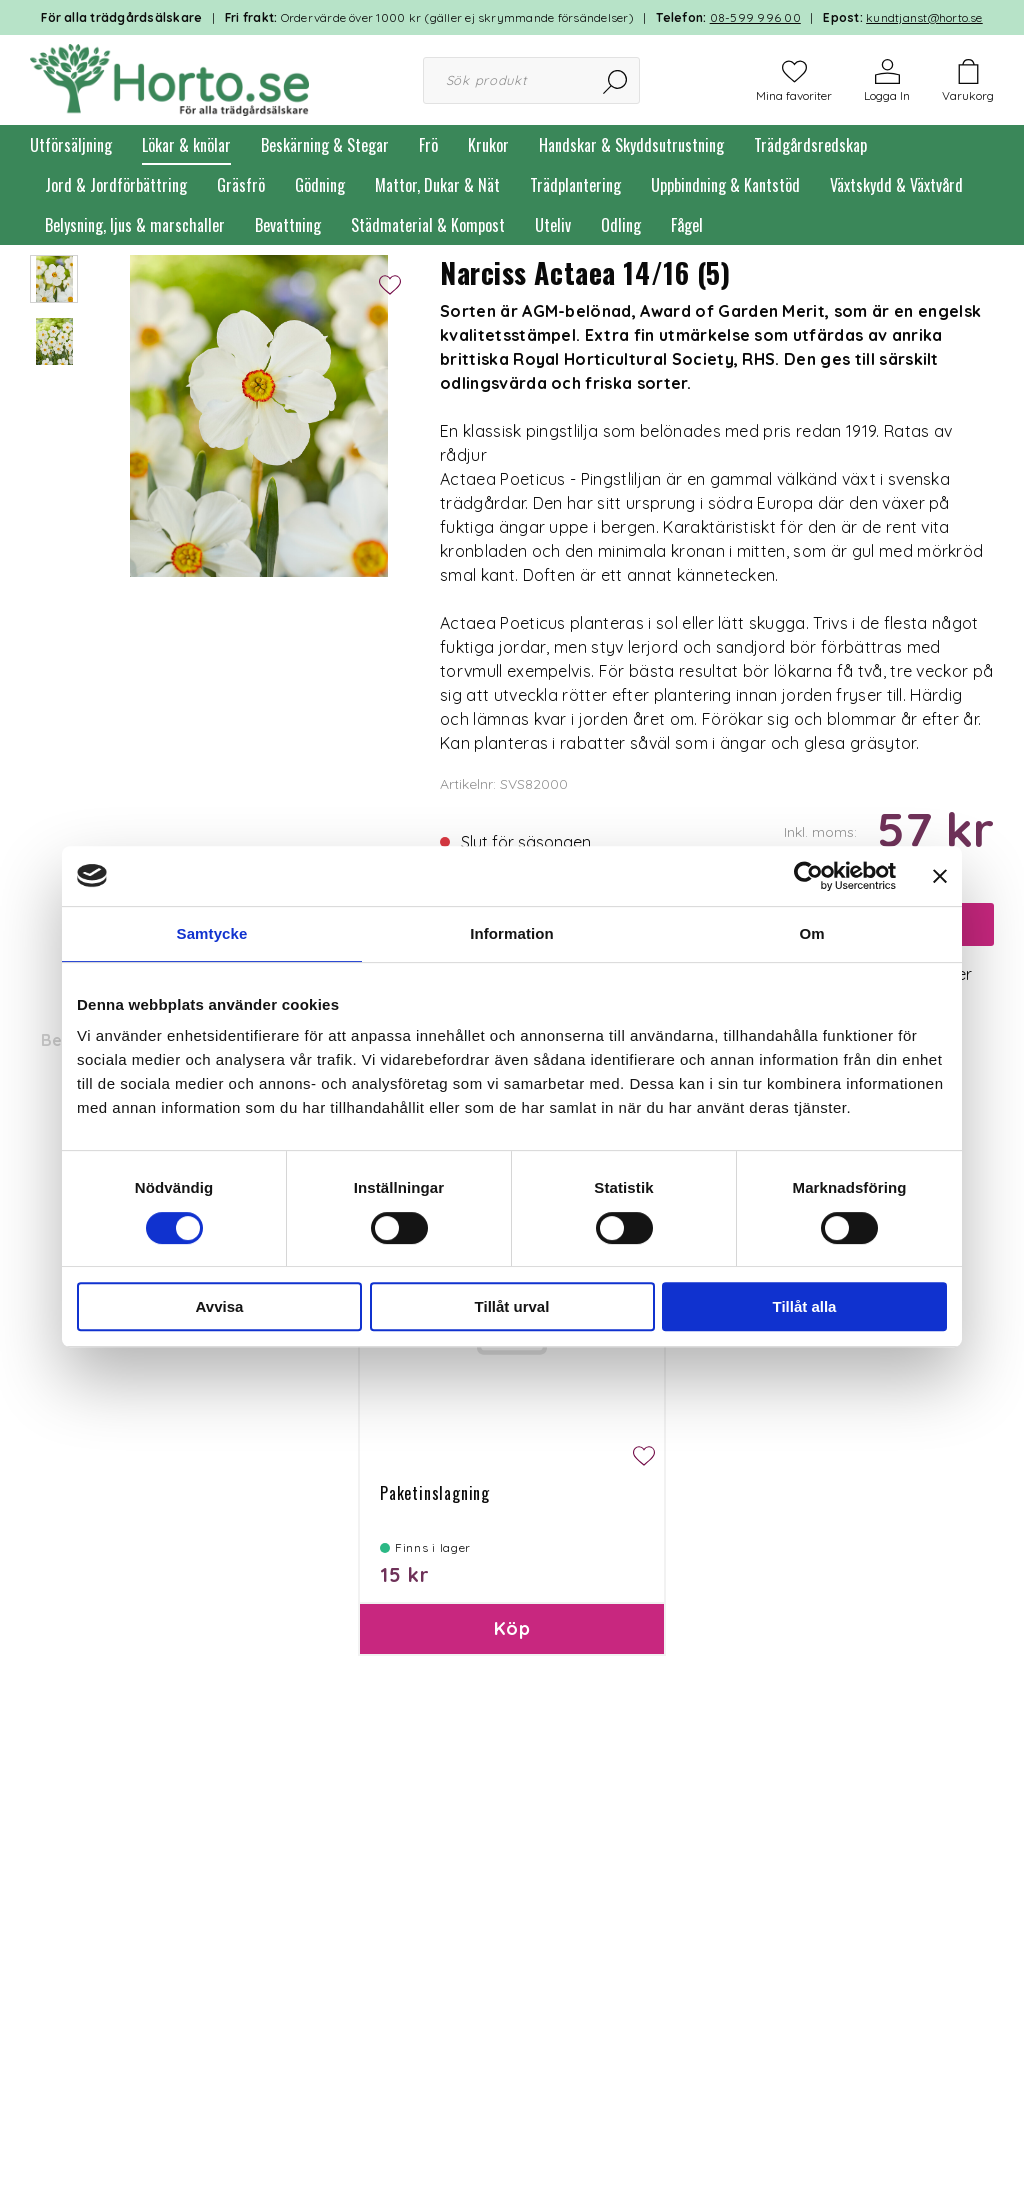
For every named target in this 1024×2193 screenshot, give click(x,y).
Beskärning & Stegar (325, 145)
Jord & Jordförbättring (116, 185)
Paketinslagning (435, 1493)
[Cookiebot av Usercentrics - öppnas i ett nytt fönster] (808, 876)
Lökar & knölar (186, 145)
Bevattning (288, 225)
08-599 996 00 (755, 17)
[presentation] (54, 279)
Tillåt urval (512, 1306)
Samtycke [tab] (212, 933)
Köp (512, 1628)
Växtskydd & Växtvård (896, 185)
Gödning (320, 185)
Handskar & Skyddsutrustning (631, 145)
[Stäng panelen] (940, 876)
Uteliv (553, 225)
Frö (428, 145)
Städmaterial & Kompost (428, 225)
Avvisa (220, 1306)
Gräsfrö (241, 185)
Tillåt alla (805, 1306)
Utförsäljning (71, 145)
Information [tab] (512, 933)
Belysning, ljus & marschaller (135, 225)
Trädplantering (575, 185)
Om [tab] (811, 933)
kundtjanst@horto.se (924, 17)
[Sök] (616, 80)
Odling (621, 225)
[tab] (54, 279)
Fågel (687, 225)
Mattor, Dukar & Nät (437, 185)
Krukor (488, 145)
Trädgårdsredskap (810, 145)
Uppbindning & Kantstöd (725, 185)
